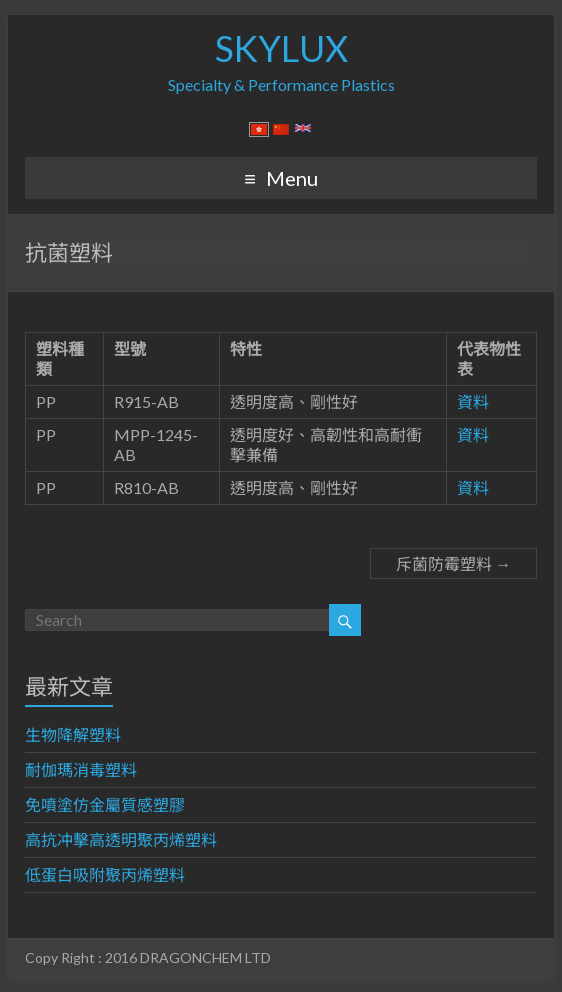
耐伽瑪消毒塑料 (81, 769)
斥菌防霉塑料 (453, 563)
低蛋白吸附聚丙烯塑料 (105, 874)
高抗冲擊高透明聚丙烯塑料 (121, 839)
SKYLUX (281, 48)
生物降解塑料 (73, 734)
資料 (473, 401)
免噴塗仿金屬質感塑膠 (105, 804)
